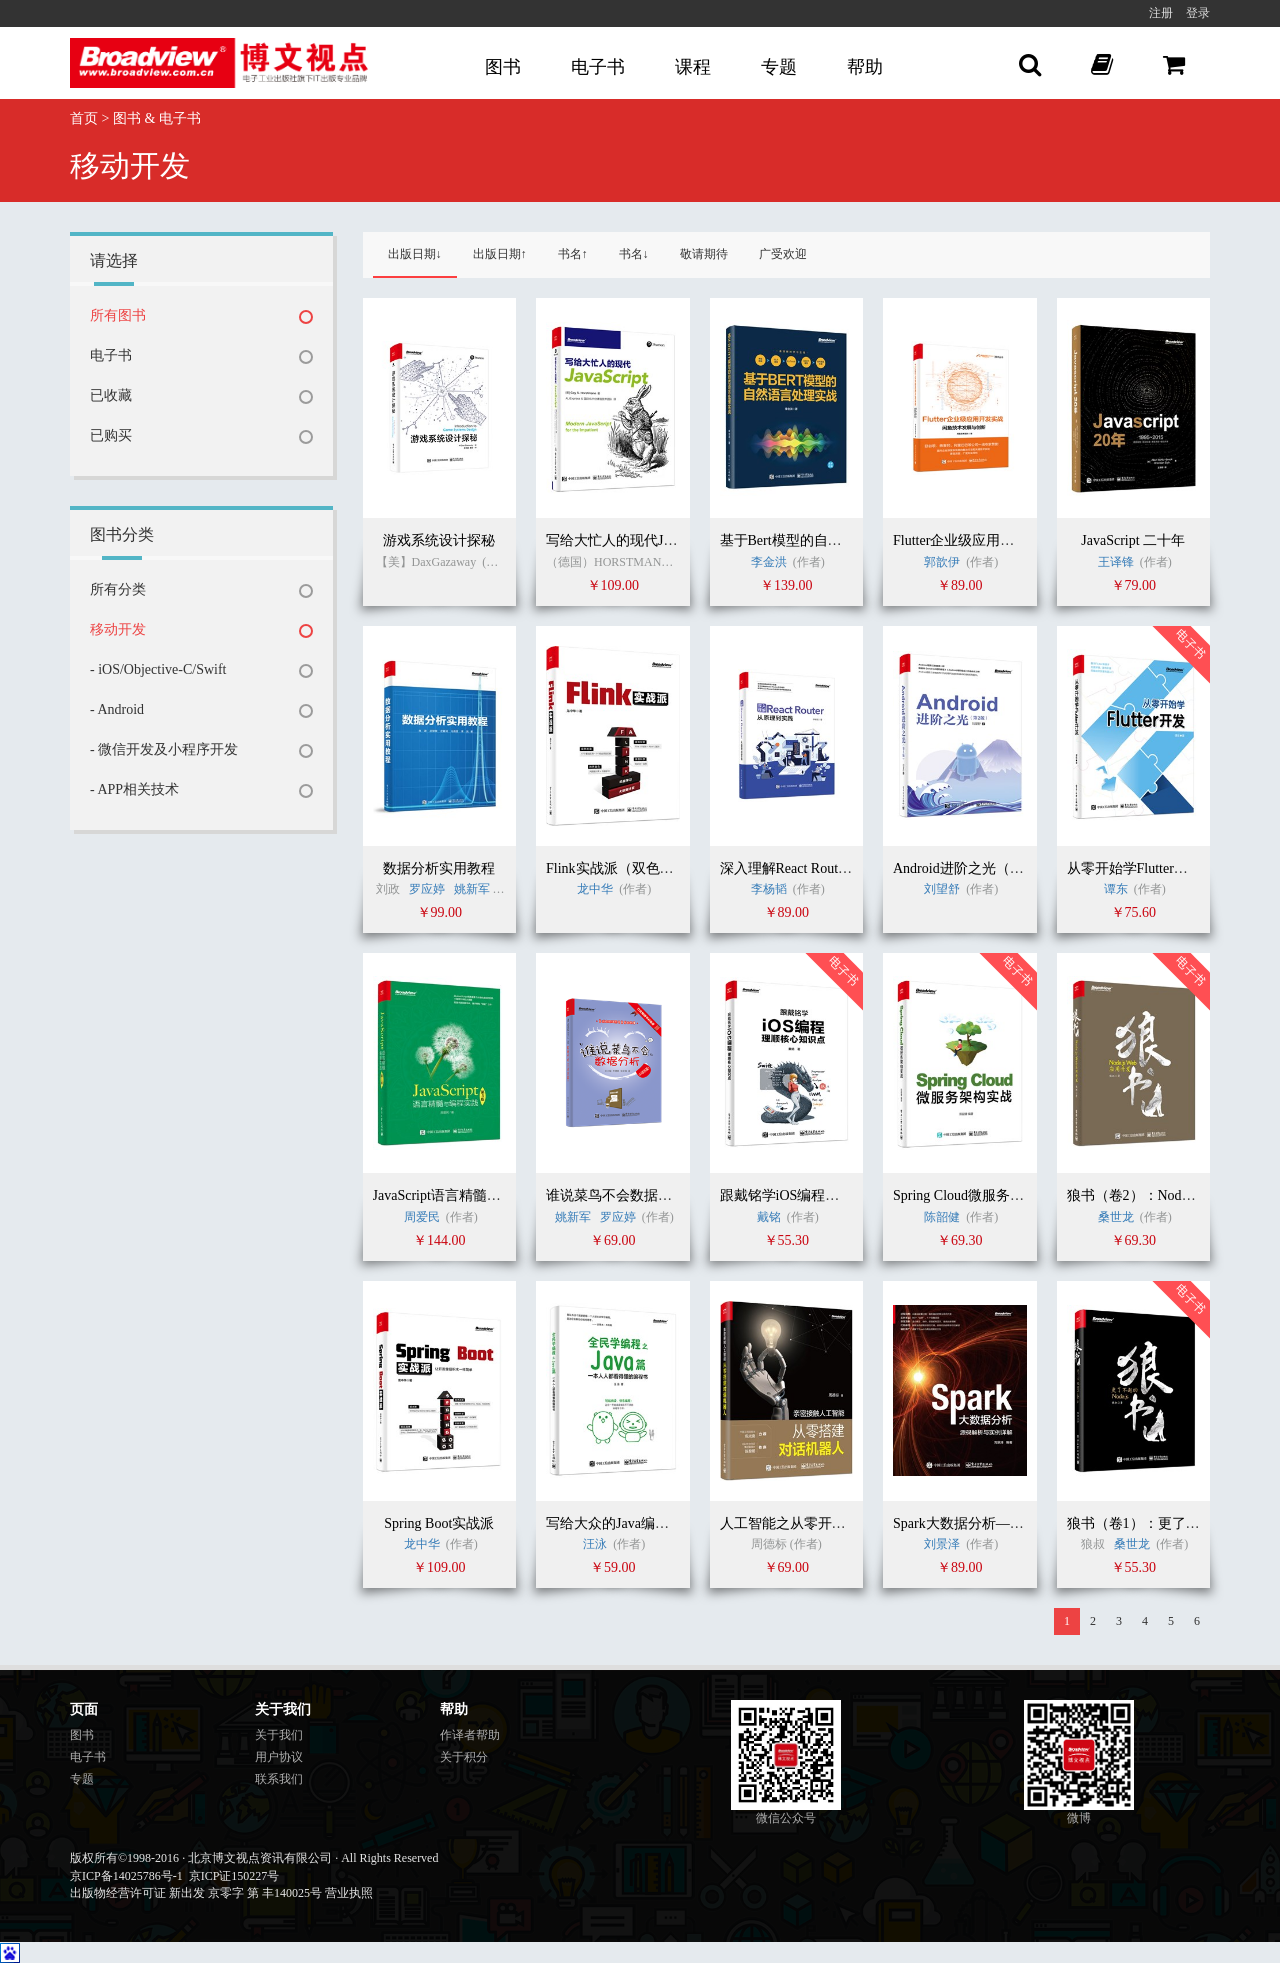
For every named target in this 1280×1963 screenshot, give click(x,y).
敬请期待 (704, 254)
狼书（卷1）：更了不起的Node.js (1169, 1523)
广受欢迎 (783, 254)
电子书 (598, 67)
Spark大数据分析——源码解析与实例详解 (1021, 1523)
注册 (1161, 13)
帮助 (865, 67)
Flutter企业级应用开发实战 (974, 540)
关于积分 (464, 1757)
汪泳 (595, 1544)
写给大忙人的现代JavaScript (631, 540)
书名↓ (634, 254)
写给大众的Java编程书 (614, 1523)
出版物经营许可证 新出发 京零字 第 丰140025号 (196, 1893)
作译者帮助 (470, 1735)
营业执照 (349, 1893)
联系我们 (279, 1779)
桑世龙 (1116, 1217)
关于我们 (279, 1735)
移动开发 (118, 629)
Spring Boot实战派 (439, 1523)
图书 (503, 67)
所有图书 (118, 315)
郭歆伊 (942, 562)
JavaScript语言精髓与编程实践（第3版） (496, 1195)
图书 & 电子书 (157, 118)
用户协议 (279, 1757)
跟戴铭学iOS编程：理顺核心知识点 (829, 1195)
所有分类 (118, 589)
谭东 (1116, 889)
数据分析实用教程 (439, 868)
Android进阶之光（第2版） (976, 868)
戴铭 (769, 1217)
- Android (117, 709)
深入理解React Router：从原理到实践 (833, 868)
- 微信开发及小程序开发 (164, 749)
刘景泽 (942, 1544)
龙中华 (595, 889)
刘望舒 (942, 889)
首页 (84, 118)
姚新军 (472, 889)
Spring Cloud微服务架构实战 (979, 1195)
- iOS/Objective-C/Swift (158, 669)
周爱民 (422, 1217)
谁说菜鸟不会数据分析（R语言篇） (655, 1195)
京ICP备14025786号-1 (126, 1876)
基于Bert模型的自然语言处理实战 (823, 540)
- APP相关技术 (134, 789)
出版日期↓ (415, 254)
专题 (779, 67)
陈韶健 (942, 1217)
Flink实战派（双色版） (617, 868)
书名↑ (573, 254)
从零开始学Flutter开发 (1134, 868)
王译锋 (1116, 562)
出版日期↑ (500, 254)
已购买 (111, 435)
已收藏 (111, 395)
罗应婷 (427, 889)
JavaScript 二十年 (1133, 540)
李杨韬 (769, 889)
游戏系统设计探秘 (439, 540)
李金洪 (769, 562)
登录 (1198, 13)
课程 (693, 67)
